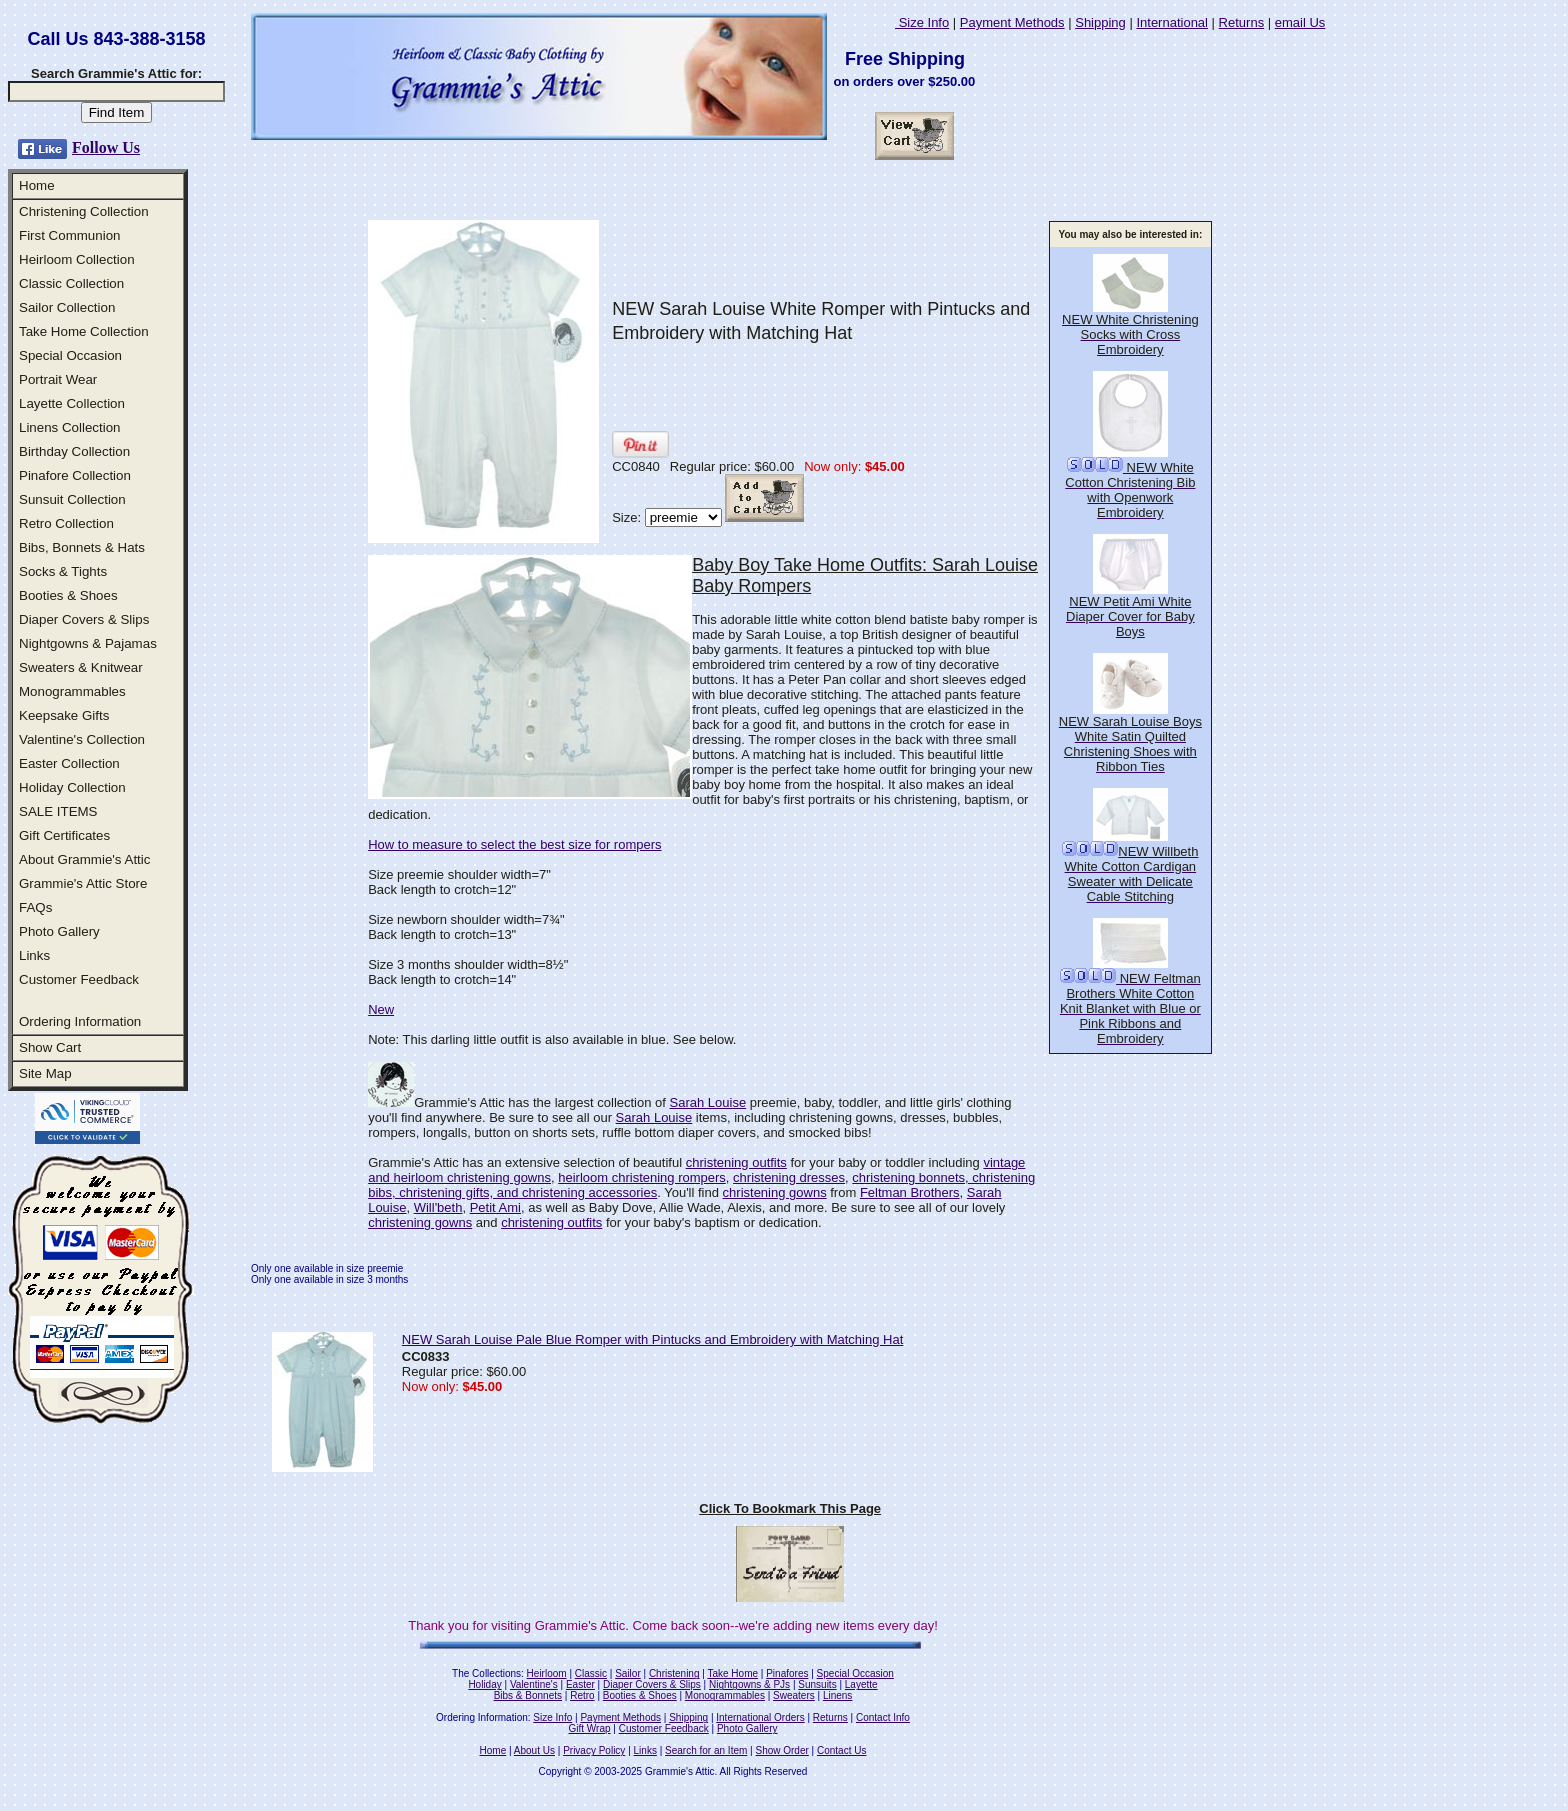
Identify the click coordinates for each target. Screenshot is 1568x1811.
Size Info (922, 22)
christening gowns (775, 1192)
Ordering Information (80, 1021)
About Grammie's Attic (84, 859)
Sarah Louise (708, 1102)
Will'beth (438, 1207)
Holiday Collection (72, 787)
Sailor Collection (67, 307)
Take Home (732, 1673)
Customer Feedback (79, 979)
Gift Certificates (64, 835)
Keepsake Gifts (64, 715)
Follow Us (106, 147)
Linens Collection (70, 427)
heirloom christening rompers (642, 1177)
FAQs (35, 907)
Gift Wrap (590, 1728)
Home (37, 185)
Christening (674, 1673)
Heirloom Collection (77, 259)
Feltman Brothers (910, 1192)
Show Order (781, 1750)
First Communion (69, 235)
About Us (534, 1750)
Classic (591, 1673)
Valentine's (534, 1684)
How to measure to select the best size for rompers (514, 844)
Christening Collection (84, 211)
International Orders (760, 1717)
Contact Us (841, 1750)
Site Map (45, 1073)
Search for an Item (706, 1750)
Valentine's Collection (82, 739)
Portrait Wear (58, 379)
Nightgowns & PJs (749, 1684)
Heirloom (547, 1673)
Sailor (628, 1673)
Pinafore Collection (75, 475)
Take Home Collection (84, 331)
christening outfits (736, 1162)
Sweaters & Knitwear (81, 667)
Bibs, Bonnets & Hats (82, 547)
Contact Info (883, 1717)
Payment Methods (1012, 22)
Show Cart (50, 1047)
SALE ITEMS (58, 811)
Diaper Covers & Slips (84, 619)
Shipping (1100, 22)
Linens (837, 1695)
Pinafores (787, 1673)
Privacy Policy (594, 1750)
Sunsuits (817, 1684)
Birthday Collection (74, 451)
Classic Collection (71, 283)
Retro (582, 1695)
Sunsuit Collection (72, 499)
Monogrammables (72, 691)
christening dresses (789, 1177)
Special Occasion (70, 355)
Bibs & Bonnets (528, 1695)
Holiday (484, 1684)
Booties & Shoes (68, 595)
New (381, 1009)
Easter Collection (69, 763)
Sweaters (794, 1695)
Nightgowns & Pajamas (88, 643)
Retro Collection (66, 523)
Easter (580, 1684)
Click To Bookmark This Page (790, 1508)
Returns (1242, 22)
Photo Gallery (59, 931)
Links (34, 955)
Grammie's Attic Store (83, 883)
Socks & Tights (63, 571)
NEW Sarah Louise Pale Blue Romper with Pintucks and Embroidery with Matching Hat (652, 1339)
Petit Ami (495, 1207)
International (1172, 22)
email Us (1300, 22)
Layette (861, 1684)
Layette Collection (72, 403)
